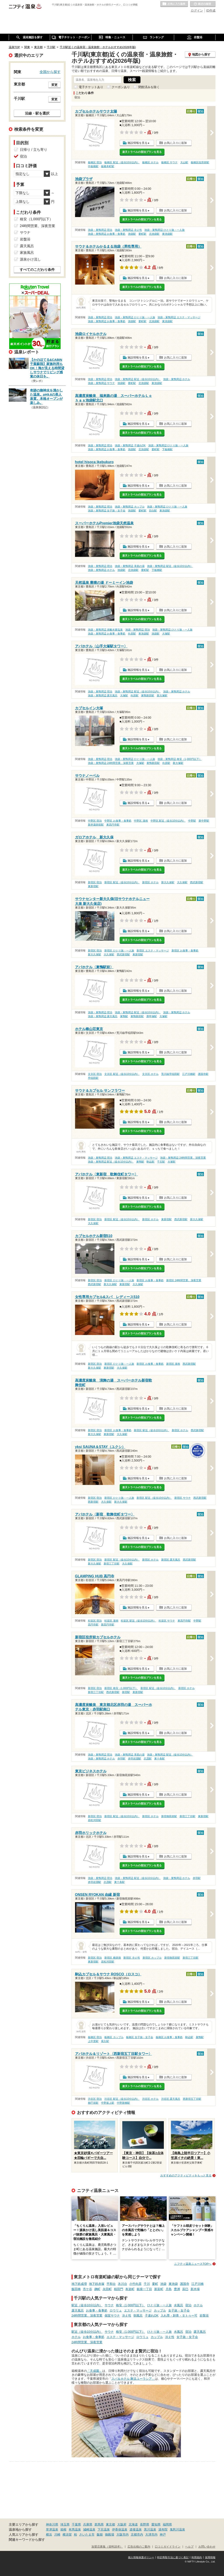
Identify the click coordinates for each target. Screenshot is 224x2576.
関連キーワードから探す (27, 2539)
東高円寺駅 (112, 824)
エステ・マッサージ (138, 2310)
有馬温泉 (75, 2529)
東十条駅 (159, 1758)
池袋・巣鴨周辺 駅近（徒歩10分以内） (138, 379)
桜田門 (118, 2289)
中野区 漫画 (141, 820)
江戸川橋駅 (188, 1074)
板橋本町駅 (107, 166)
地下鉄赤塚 (96, 2284)
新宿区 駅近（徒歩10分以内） (122, 882)
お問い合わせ (206, 2546)
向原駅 (132, 633)
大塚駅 (166, 633)
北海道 (133, 2524)
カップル (160, 2310)
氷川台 (122, 2284)
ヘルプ (189, 2546)
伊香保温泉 (119, 2529)
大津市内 (151, 2534)
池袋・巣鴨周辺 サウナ (101, 383)
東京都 (110, 2524)
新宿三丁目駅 (111, 1563)
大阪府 (121, 2524)
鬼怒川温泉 (177, 2529)
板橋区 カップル (113, 2037)
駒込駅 (150, 1161)
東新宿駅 (93, 886)
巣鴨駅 (124, 1016)
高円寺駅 (93, 1624)
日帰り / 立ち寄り (33, 149)
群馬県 (99, 2524)
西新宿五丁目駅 (192, 2098)
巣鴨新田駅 (147, 695)
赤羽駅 (121, 1758)
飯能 (100, 2534)
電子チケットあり (91, 87)
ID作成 (210, 10)
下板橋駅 (167, 449)
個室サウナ (112, 2315)
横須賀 (67, 2534)
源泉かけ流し (30, 259)
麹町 (97, 2289)
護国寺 (184, 2284)
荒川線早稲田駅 (170, 1074)
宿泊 (188, 2305)
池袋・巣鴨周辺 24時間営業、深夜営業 (111, 763)
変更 (54, 85)
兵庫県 (87, 2524)
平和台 (111, 2284)
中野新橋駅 (123, 2102)
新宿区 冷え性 (131, 1957)
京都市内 (137, 2534)
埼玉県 (65, 2524)
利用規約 (196, 2557)
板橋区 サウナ (169, 162)
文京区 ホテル (150, 1074)
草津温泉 (52, 2529)
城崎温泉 (89, 2529)
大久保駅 (182, 882)
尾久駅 (105, 2041)
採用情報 (210, 2557)
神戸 (163, 2534)
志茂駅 (148, 1758)
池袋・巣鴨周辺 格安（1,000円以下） (179, 759)
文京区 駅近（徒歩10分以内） (122, 1074)
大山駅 (184, 162)
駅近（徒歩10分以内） (87, 2305)
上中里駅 (93, 2041)
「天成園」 (94, 2371)
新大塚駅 (162, 695)
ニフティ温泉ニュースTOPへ (192, 2263)
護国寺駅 (203, 1074)
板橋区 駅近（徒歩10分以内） (122, 162)
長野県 (144, 2524)
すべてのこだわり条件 (37, 269)
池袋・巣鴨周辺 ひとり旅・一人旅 (164, 229)
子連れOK (151, 2315)
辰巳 (185, 2289)
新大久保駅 (167, 882)
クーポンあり (121, 87)
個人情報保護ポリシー (141, 2557)
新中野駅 (204, 820)
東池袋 (173, 2284)
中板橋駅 (93, 166)
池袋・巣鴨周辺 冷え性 (128, 229)
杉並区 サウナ (167, 1620)
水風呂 (178, 2305)
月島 (169, 2289)
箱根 (63, 2529)
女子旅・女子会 (179, 2310)
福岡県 (167, 2524)
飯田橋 (76, 2289)
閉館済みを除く (149, 87)
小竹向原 (135, 2284)
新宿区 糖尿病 (112, 1957)
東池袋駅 (167, 233)
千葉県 (76, 2524)
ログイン (197, 10)
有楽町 (130, 2289)
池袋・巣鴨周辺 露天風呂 (102, 695)
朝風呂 (138, 2315)
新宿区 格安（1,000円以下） (121, 1688)
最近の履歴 (202, 4)
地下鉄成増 (79, 2284)
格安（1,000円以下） (130, 2305)
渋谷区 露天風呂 (170, 2098)
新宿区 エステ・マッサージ (152, 950)
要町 (155, 2284)
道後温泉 (136, 2529)
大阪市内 (122, 2534)
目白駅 (153, 510)
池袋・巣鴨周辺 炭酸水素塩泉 (105, 629)
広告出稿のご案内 (139, 2546)
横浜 (49, 2534)
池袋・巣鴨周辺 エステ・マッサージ (179, 317)
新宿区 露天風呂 (170, 1559)
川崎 (57, 2534)
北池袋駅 (154, 233)
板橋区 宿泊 (95, 162)
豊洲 (177, 2289)
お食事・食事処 (96, 2310)
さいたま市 (86, 2534)
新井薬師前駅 (96, 824)
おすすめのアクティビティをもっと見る (186, 2175)
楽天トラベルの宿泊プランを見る (142, 151)
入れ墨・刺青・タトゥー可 (179, 2315)
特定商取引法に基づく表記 (173, 2557)
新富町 (158, 2289)
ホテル (198, 2305)
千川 (147, 2284)
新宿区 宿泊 (95, 882)
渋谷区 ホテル (150, 2098)
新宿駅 (126, 1692)
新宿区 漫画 (173, 1363)
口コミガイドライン (167, 2546)
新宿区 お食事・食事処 (185, 950)
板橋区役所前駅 (200, 162)
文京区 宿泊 (95, 1074)
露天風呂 (78, 2310)
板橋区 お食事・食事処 (169, 2037)
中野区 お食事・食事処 (117, 820)
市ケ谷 (87, 2289)
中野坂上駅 (107, 2102)
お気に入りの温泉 (174, 4)
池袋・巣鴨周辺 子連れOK (130, 445)
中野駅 (192, 820)
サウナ (109, 2305)
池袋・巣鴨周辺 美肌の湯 (129, 566)
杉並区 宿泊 (95, 1620)
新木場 (195, 2289)
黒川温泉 (150, 2529)
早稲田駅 (93, 1077)
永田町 (107, 2289)
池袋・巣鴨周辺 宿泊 (100, 229)
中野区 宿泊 (95, 820)
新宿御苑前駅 (169, 1816)
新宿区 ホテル (150, 882)
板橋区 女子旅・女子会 (139, 2037)
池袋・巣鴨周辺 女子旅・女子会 (106, 510)
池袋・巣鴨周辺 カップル (129, 506)
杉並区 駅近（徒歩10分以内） (138, 1620)
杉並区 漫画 (111, 1620)
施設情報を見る (137, 142)
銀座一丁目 (144, 2289)
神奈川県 (52, 2524)
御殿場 (109, 2534)
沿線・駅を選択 (37, 113)
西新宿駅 (93, 1501)
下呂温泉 (104, 2529)
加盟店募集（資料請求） (107, 2546)
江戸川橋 (197, 2284)
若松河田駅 (94, 1820)
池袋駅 (132, 233)
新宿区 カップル (152, 1957)
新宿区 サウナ (182, 1497)
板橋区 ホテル (150, 162)
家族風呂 (27, 252)
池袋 (163, 2284)
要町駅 (142, 233)
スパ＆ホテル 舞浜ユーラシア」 (133, 2378)
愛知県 (156, 2524)
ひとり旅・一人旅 (159, 2305)
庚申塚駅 (151, 1016)
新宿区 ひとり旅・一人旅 (119, 950)
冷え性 (126, 2315)
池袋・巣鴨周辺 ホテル (176, 379)
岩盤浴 (204, 2315)
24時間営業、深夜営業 (87, 2315)
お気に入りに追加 (175, 142)
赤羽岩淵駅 (134, 1758)
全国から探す (50, 72)
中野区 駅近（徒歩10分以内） (168, 820)
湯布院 (163, 2529)
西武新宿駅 (196, 882)
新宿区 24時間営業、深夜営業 (183, 1280)
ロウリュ (116, 2310)
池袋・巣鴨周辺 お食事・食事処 (106, 233)
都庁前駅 (93, 2102)
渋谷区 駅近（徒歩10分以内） (122, 2098)
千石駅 (161, 1161)
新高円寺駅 (107, 1624)
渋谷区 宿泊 (95, 2098)
